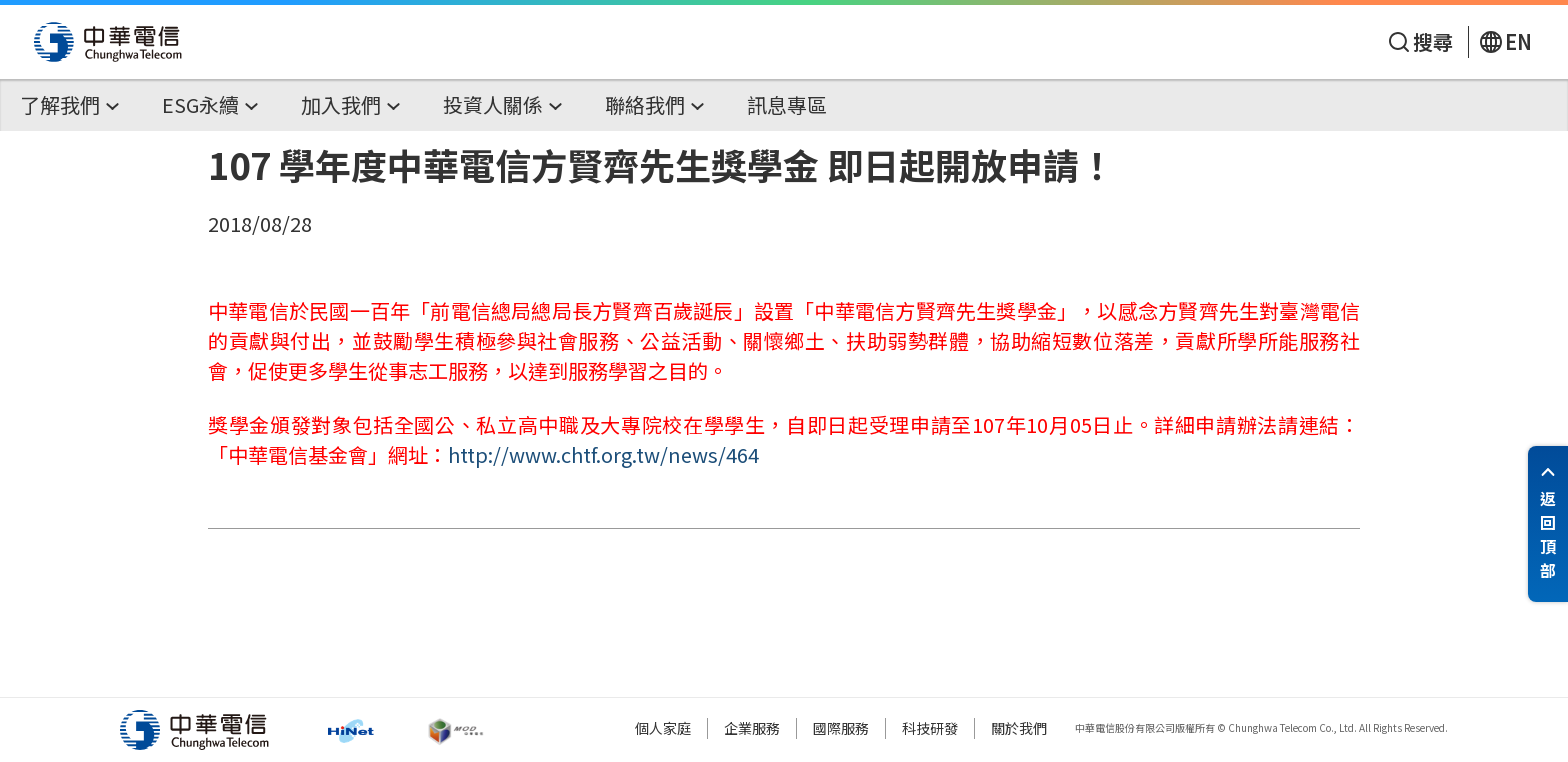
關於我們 (1019, 728)
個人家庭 (663, 728)
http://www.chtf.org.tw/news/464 (603, 454)
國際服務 (841, 728)
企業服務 (752, 728)
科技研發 (930, 728)
